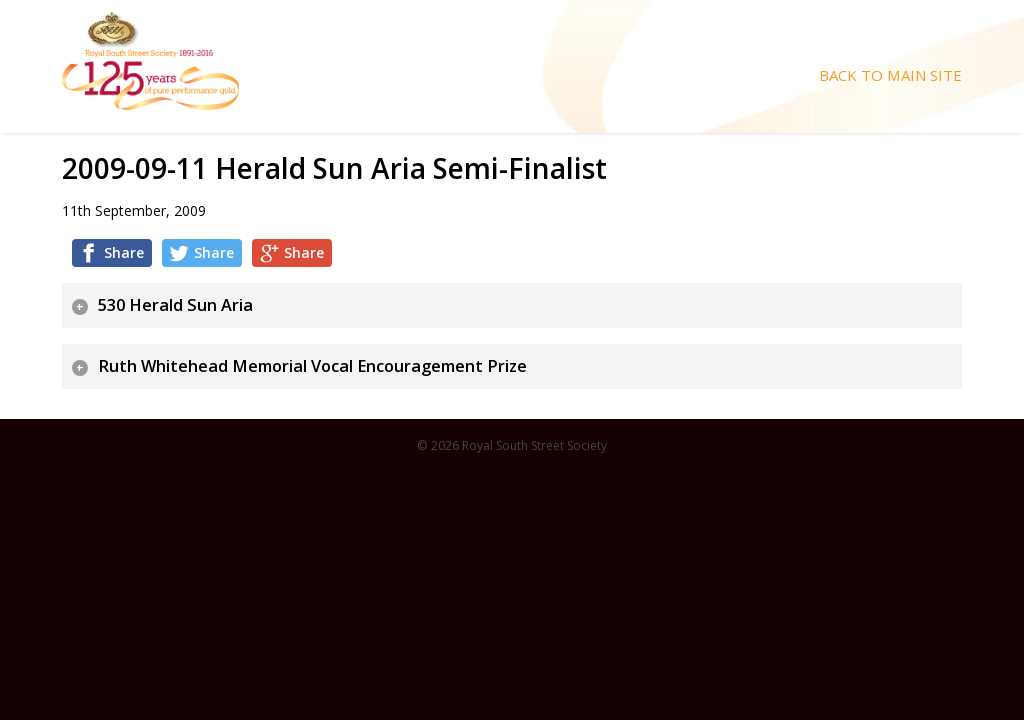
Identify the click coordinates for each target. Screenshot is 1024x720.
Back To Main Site (890, 75)
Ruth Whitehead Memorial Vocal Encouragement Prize (312, 366)
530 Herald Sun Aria (175, 305)
